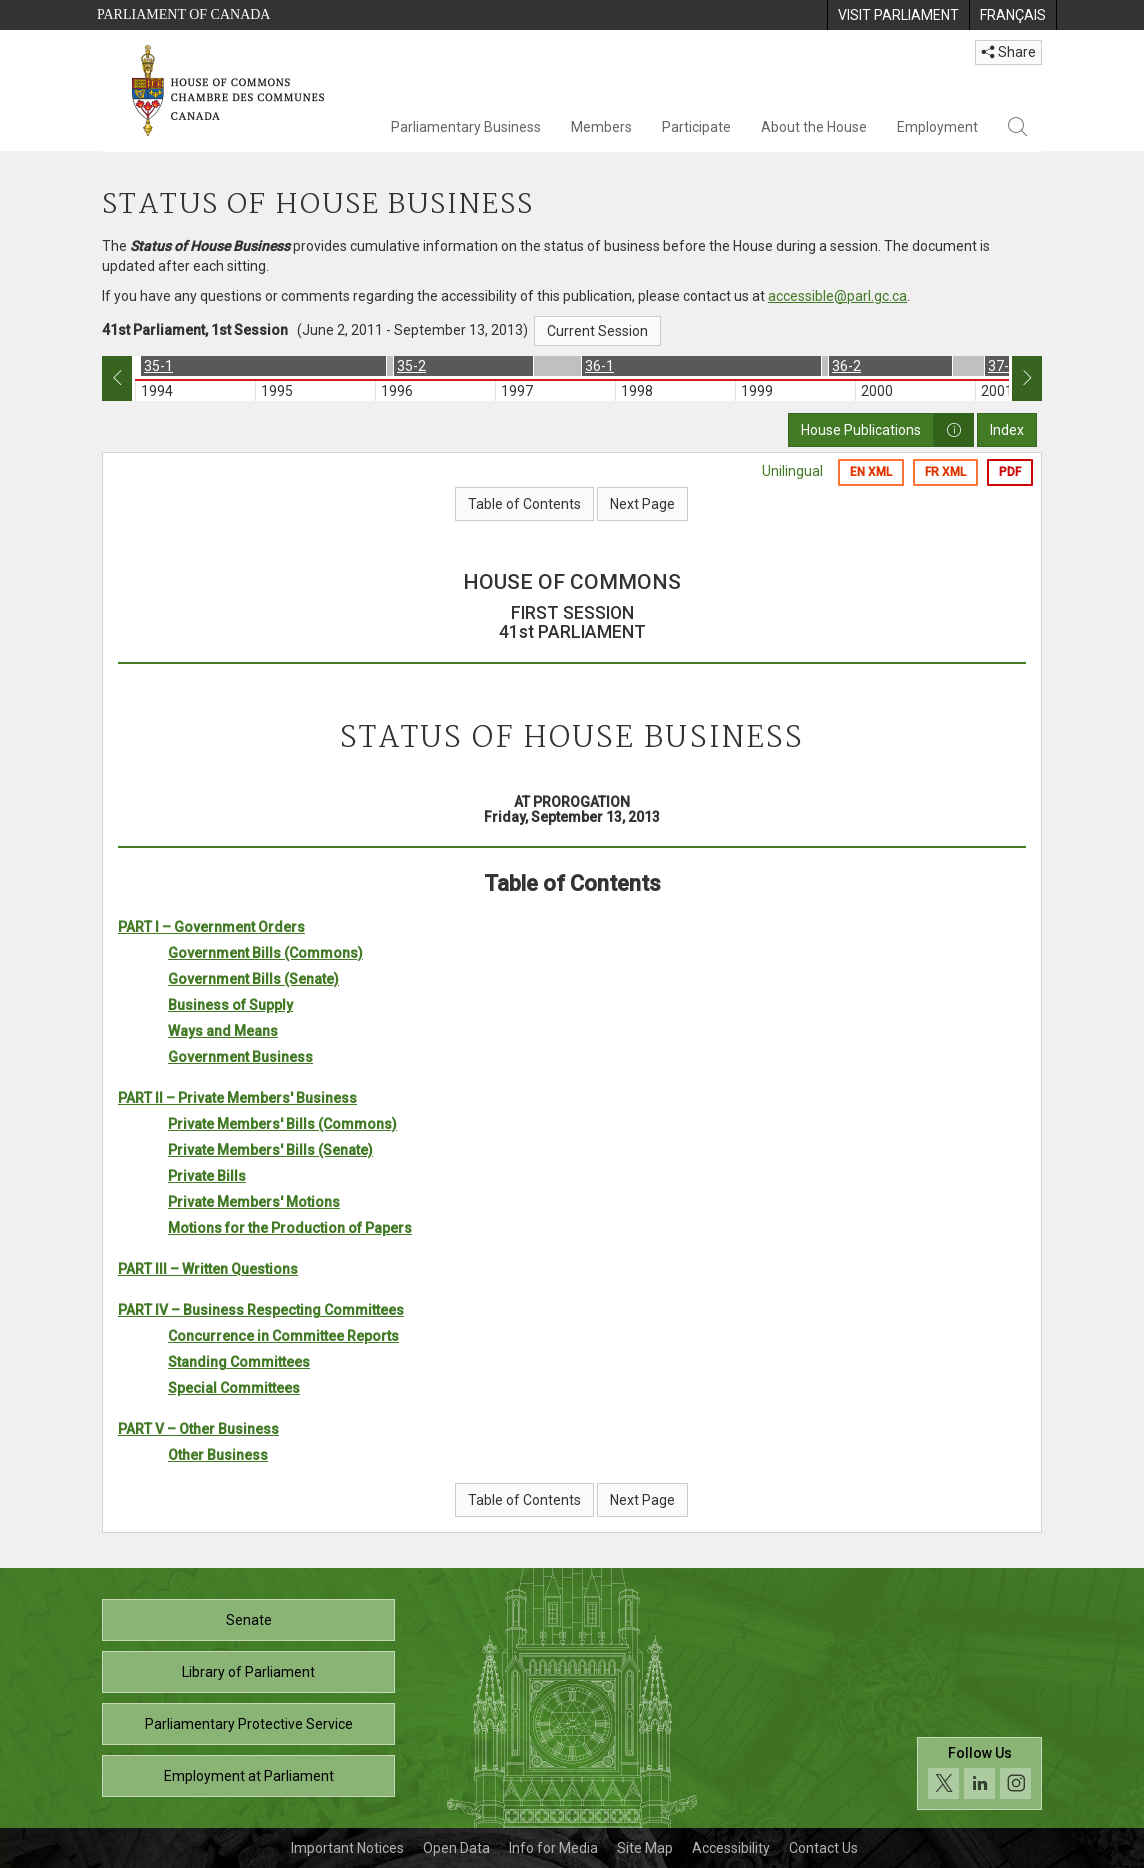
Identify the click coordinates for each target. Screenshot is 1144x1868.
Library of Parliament (248, 1672)
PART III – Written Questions (208, 1269)
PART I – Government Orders (211, 927)
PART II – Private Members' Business (237, 1098)
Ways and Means (223, 1031)
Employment (937, 127)
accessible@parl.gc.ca (837, 296)
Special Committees (234, 1388)
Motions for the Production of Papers (290, 1228)
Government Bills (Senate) (253, 979)
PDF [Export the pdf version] (1010, 472)
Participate (696, 127)
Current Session (597, 331)
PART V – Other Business (198, 1429)
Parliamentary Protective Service (249, 1724)
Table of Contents (524, 504)
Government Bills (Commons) (265, 953)
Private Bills (207, 1176)
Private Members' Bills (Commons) (282, 1124)
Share (1008, 52)
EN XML (871, 472)
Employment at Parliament (249, 1776)
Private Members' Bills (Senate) (270, 1150)
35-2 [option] (411, 366)
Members (601, 127)
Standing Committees (239, 1362)
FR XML (945, 472)
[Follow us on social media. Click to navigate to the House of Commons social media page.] (979, 1773)
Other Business (218, 1455)
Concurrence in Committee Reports (283, 1336)
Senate (249, 1620)
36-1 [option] (599, 366)
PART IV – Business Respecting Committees (261, 1310)
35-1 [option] (158, 366)
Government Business (240, 1057)
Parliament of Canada (183, 14)
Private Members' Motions (254, 1202)
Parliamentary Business (466, 127)
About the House (814, 127)
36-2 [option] (846, 366)
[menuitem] (898, 15)
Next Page (642, 504)
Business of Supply (230, 1005)
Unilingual (792, 471)
